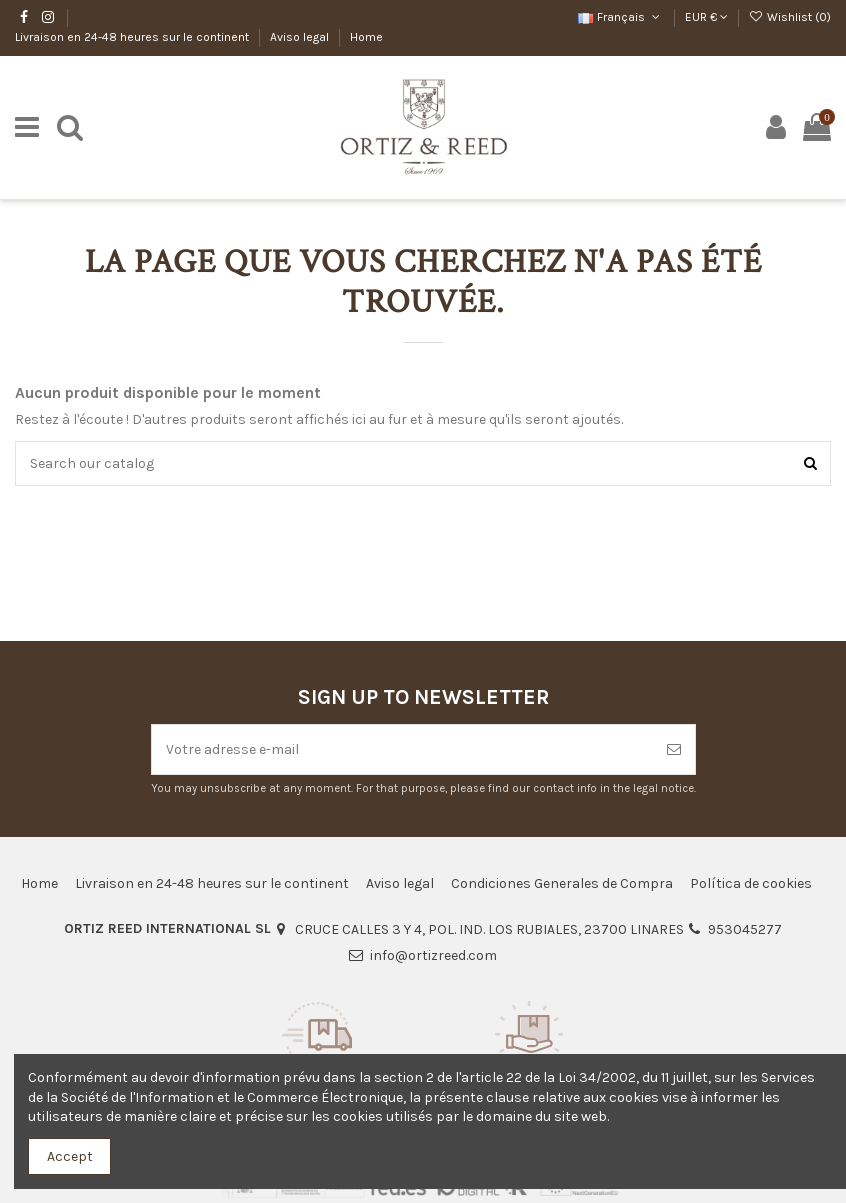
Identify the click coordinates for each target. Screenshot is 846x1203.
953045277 (745, 929)
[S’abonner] (674, 749)
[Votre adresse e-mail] (402, 749)
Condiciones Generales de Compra (562, 883)
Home (366, 37)
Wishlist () (790, 17)
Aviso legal (301, 37)
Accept (70, 1156)
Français (620, 17)
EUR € (706, 17)
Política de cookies (751, 883)
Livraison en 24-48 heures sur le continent (133, 37)
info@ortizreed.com (433, 955)
